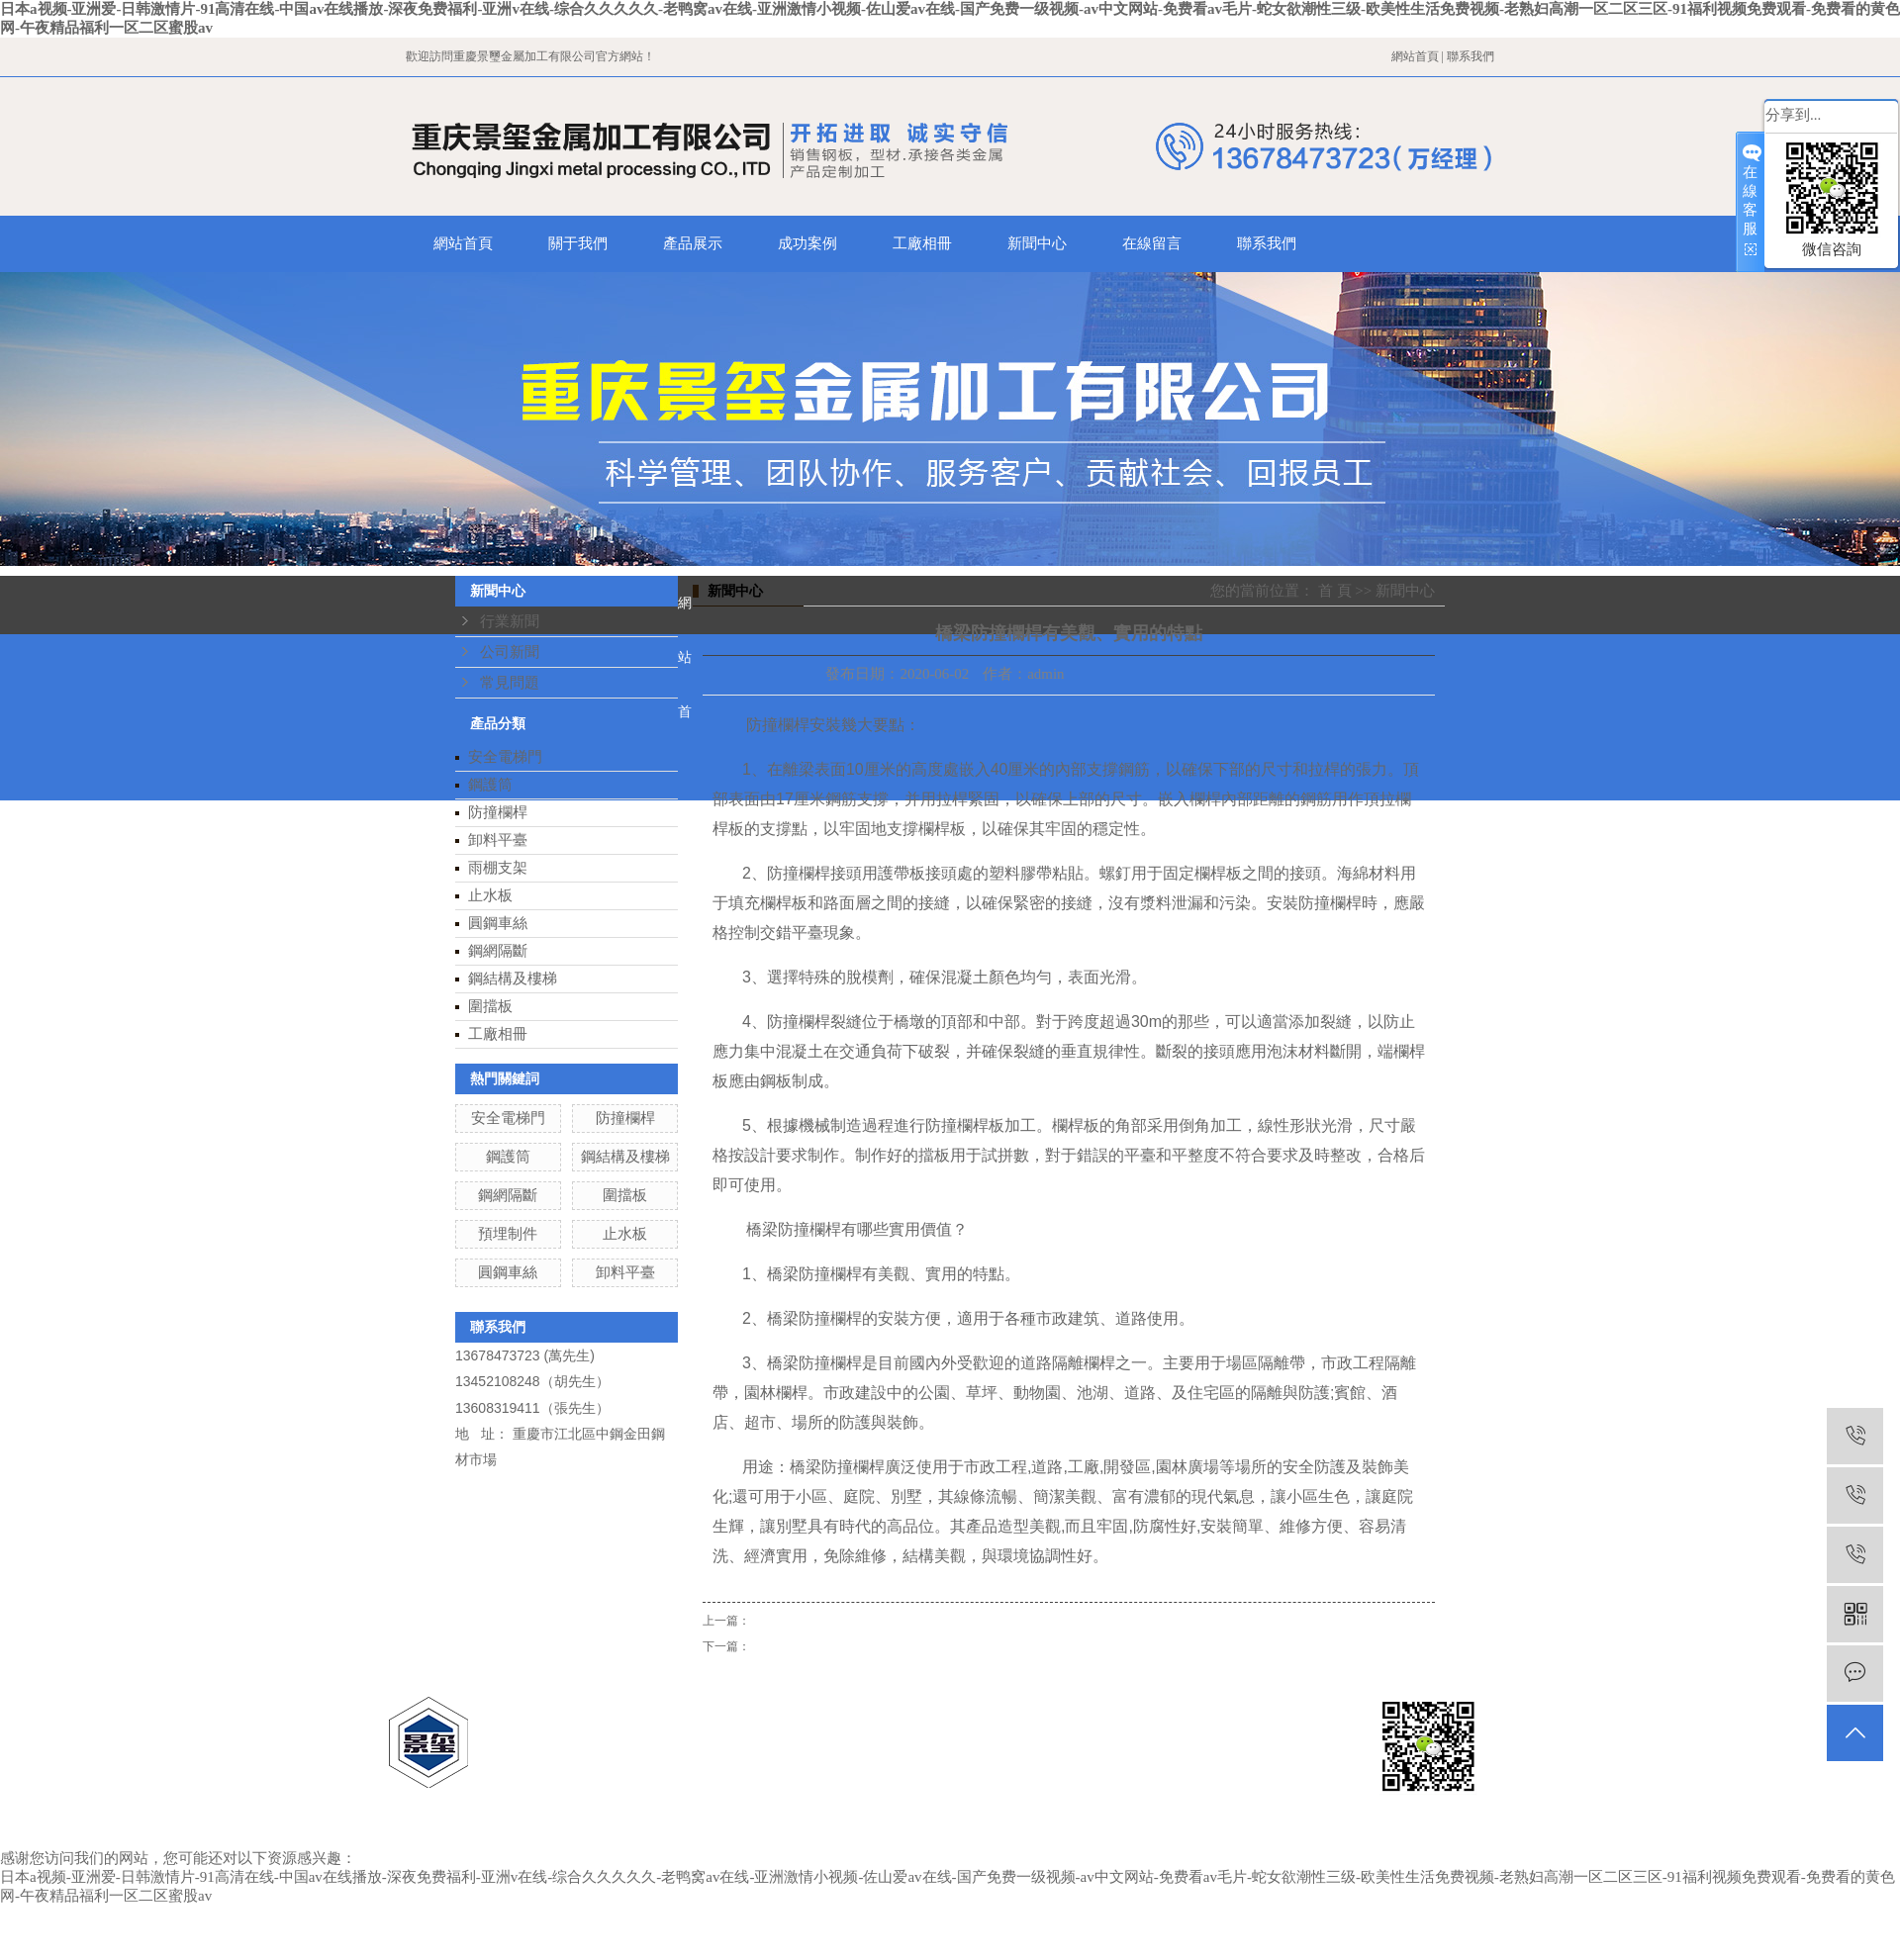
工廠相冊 (922, 243)
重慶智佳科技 (997, 1784)
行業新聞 (509, 621)
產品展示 (692, 243)
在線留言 (1152, 243)
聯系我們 (1470, 56)
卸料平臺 (497, 840)
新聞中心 (1037, 243)
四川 (1127, 1707)
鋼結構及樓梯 (512, 978)
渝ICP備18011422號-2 (957, 1758)
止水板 (490, 895)
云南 (1197, 1707)
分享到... (1793, 115)
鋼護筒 (490, 785)
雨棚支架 (497, 868)
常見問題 (509, 683)
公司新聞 (509, 652)
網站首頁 (1415, 56)
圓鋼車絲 (497, 923)
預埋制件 (507, 1234)
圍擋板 (490, 1006)
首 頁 (1335, 591)
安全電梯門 (505, 757)
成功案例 (807, 243)
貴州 (1092, 1707)
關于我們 (578, 243)
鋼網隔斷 (497, 951)
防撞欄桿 (497, 812)
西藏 (1163, 1707)
